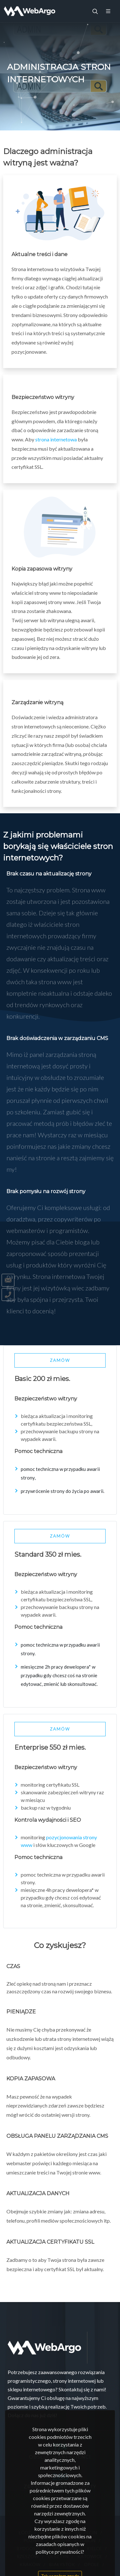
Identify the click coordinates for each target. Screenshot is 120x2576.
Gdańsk (61, 2540)
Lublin (87, 2540)
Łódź (25, 2532)
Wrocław (65, 2548)
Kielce (94, 2548)
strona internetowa (56, 439)
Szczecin (86, 2532)
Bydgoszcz (30, 2548)
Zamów (60, 1360)
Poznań (33, 2540)
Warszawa (53, 2532)
